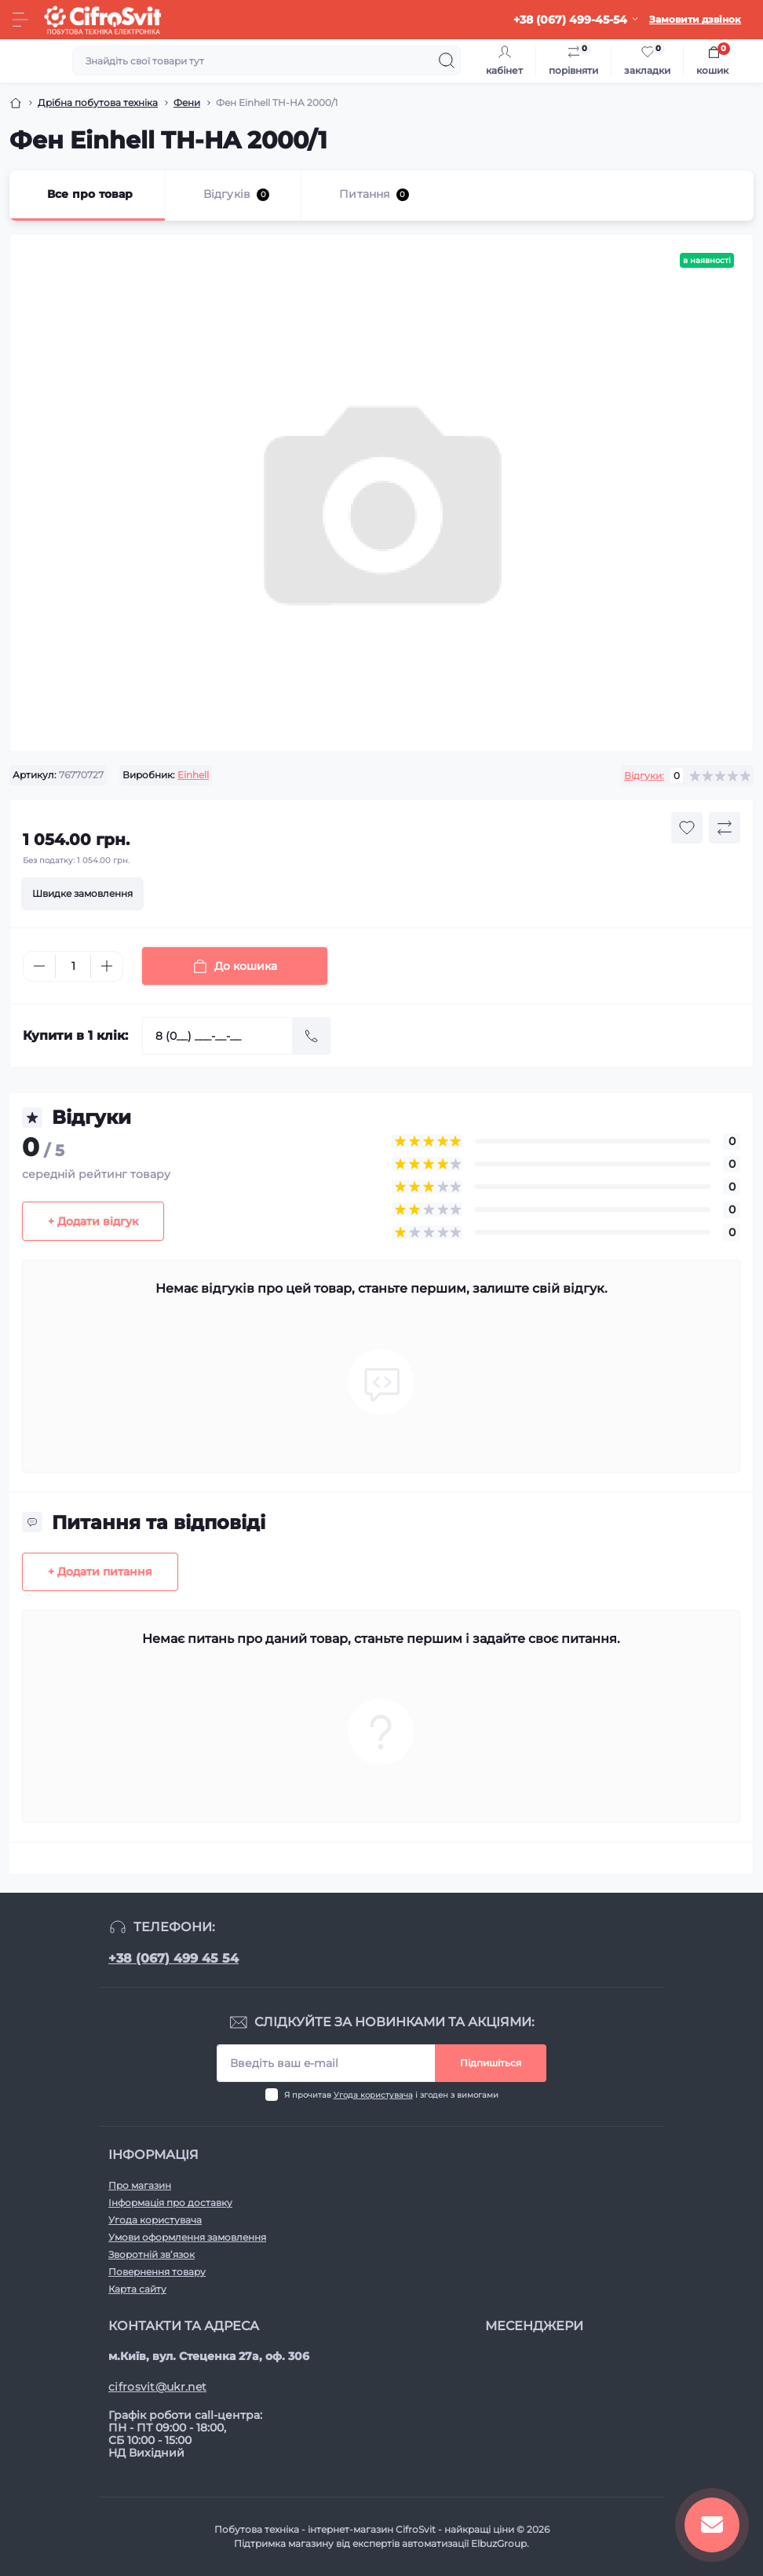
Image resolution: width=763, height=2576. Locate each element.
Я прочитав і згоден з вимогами (391, 2095)
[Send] (311, 1036)
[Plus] (106, 966)
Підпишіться (490, 2063)
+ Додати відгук (93, 1221)
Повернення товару (157, 2272)
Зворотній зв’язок (151, 2254)
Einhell (193, 775)
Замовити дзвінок (695, 19)
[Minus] (39, 966)
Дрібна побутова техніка (98, 102)
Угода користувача (373, 2095)
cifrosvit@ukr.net (157, 2387)
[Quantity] (73, 966)
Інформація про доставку (170, 2202)
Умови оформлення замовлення (187, 2237)
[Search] (447, 60)
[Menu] (20, 19)
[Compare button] (724, 827)
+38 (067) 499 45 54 (173, 1958)
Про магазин (139, 2185)
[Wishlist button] (687, 827)
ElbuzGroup (499, 2543)
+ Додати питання (100, 1571)
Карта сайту (137, 2289)
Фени (186, 102)
